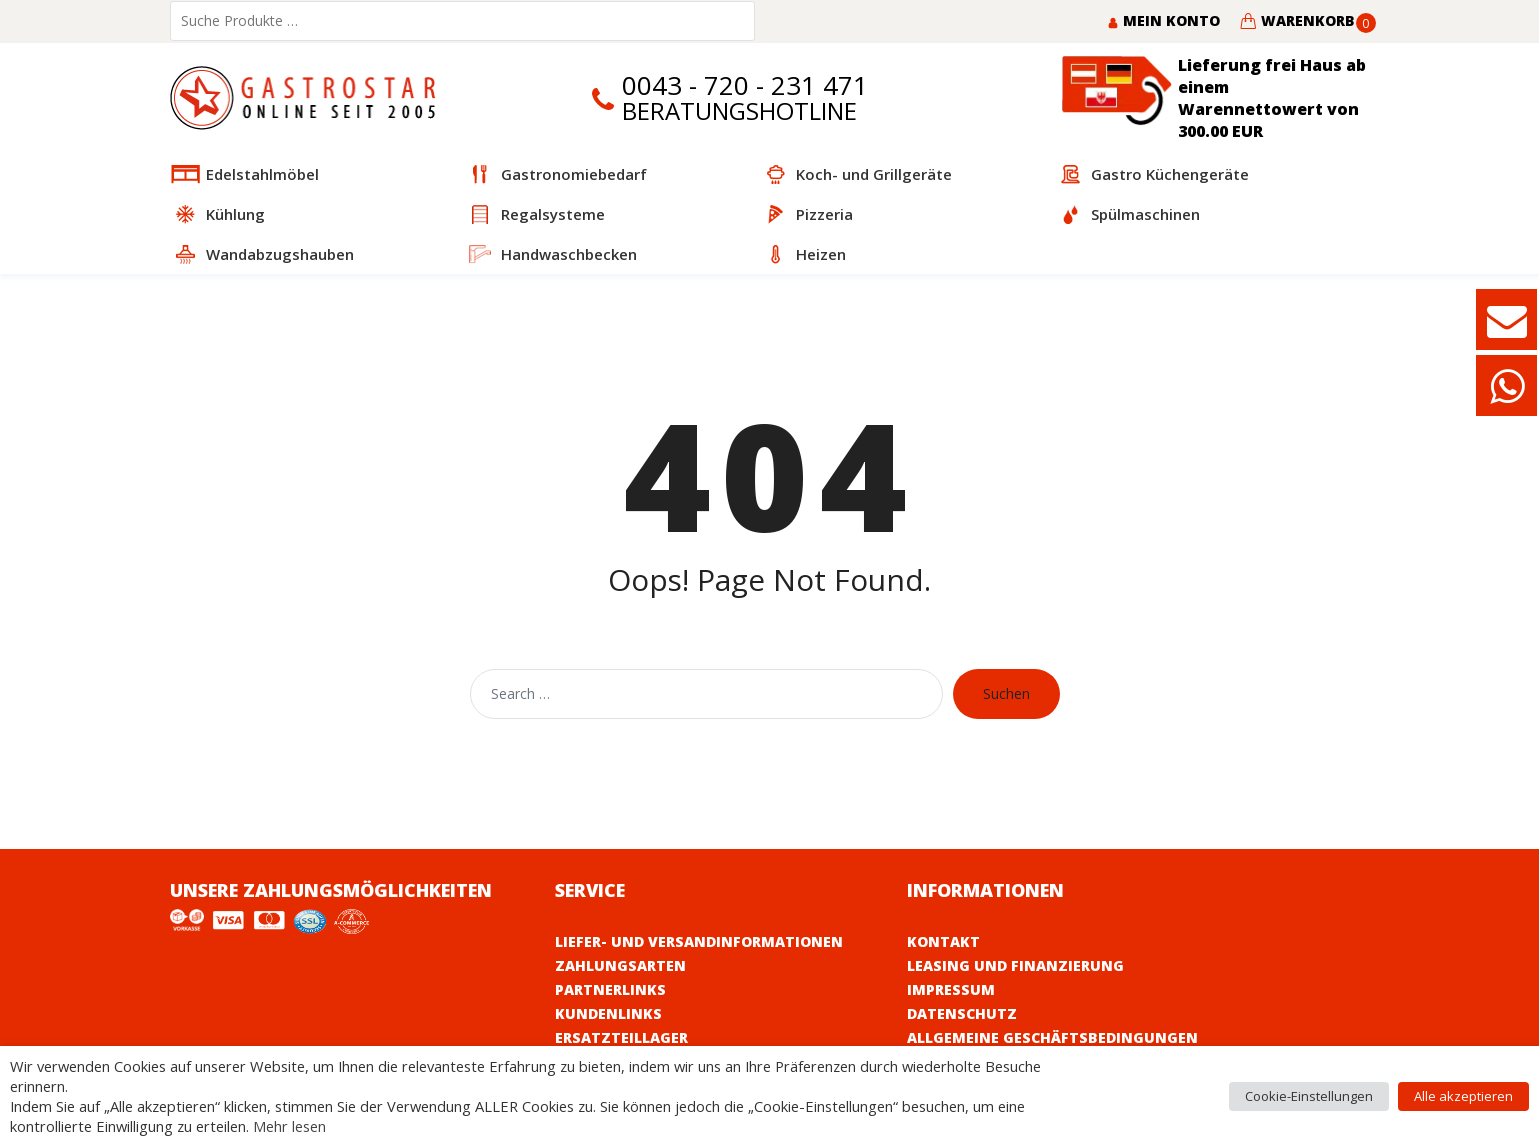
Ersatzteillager (621, 1037)
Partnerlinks (610, 989)
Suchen (1006, 693)
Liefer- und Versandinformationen (699, 941)
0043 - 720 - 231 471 (745, 85)
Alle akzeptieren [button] (1463, 1096)
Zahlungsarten (620, 965)
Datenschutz (962, 1013)
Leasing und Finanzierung (1015, 965)
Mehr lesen (289, 1126)
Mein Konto (1163, 20)
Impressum (951, 989)
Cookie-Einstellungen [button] (1309, 1096)
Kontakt (943, 941)
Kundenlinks (608, 1013)
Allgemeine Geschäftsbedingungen (1052, 1037)
